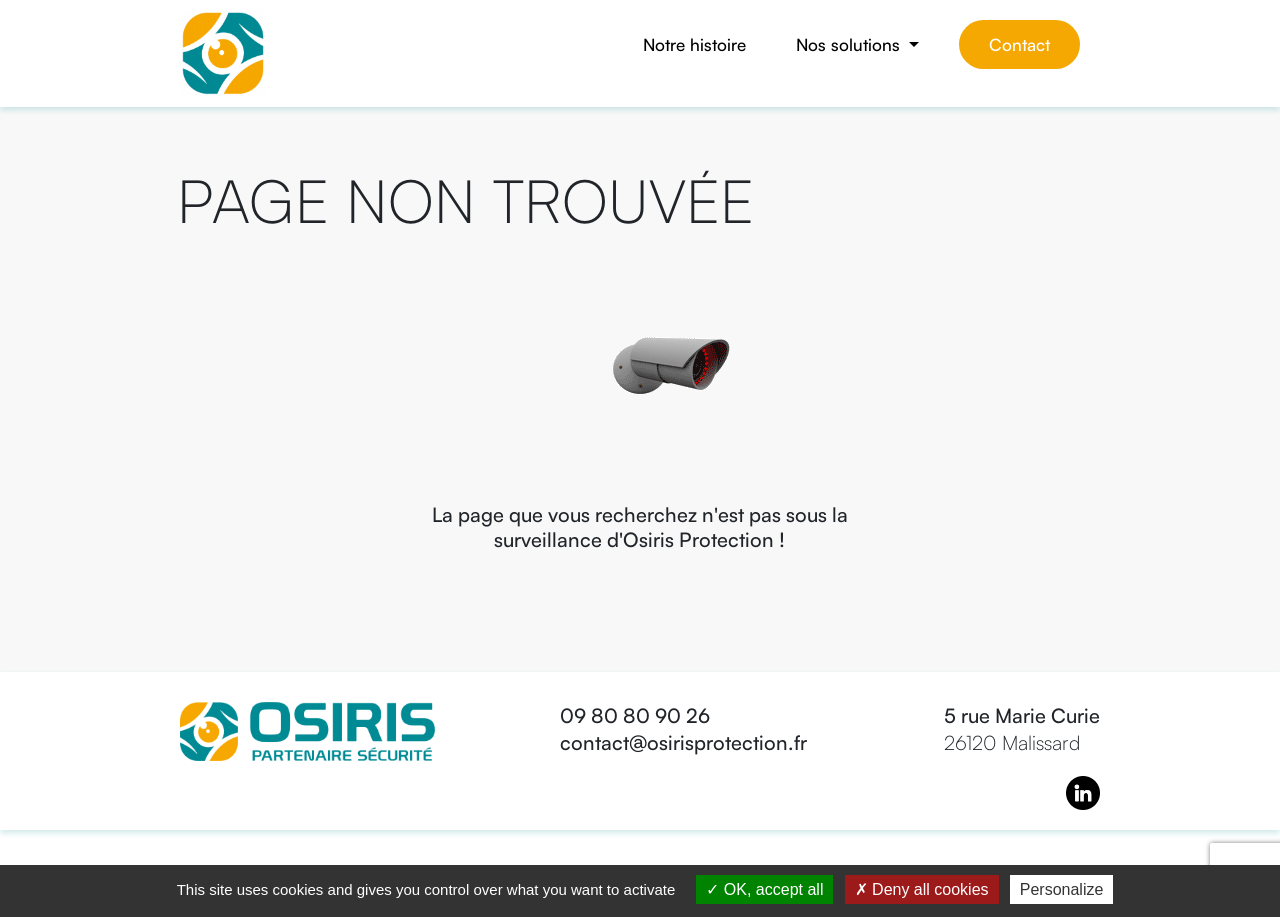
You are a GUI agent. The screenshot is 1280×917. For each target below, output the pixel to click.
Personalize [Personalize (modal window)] (1062, 889)
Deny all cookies (922, 889)
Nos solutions (850, 44)
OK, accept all (764, 889)
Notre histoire (694, 44)
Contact (1019, 44)
